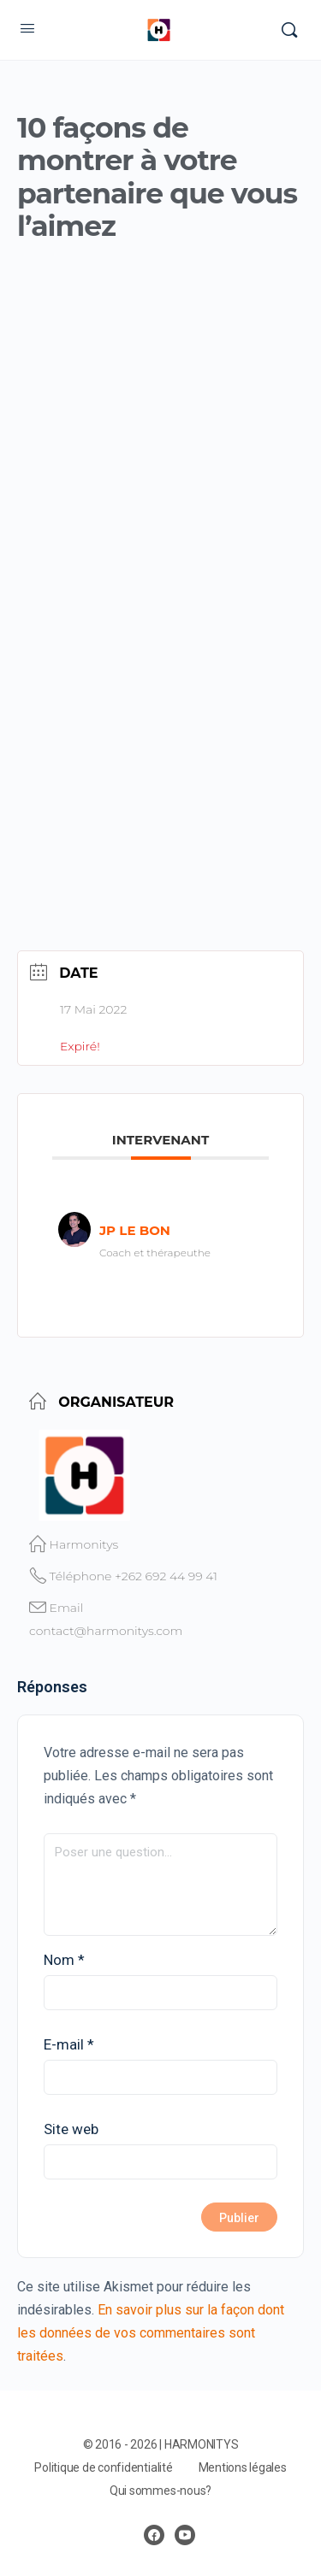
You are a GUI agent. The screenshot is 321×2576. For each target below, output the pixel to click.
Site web (71, 2129)
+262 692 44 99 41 (166, 1576)
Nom (64, 1959)
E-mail (69, 2044)
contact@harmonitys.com (105, 1630)
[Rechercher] (289, 30)
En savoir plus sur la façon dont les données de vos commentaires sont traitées (150, 2333)
